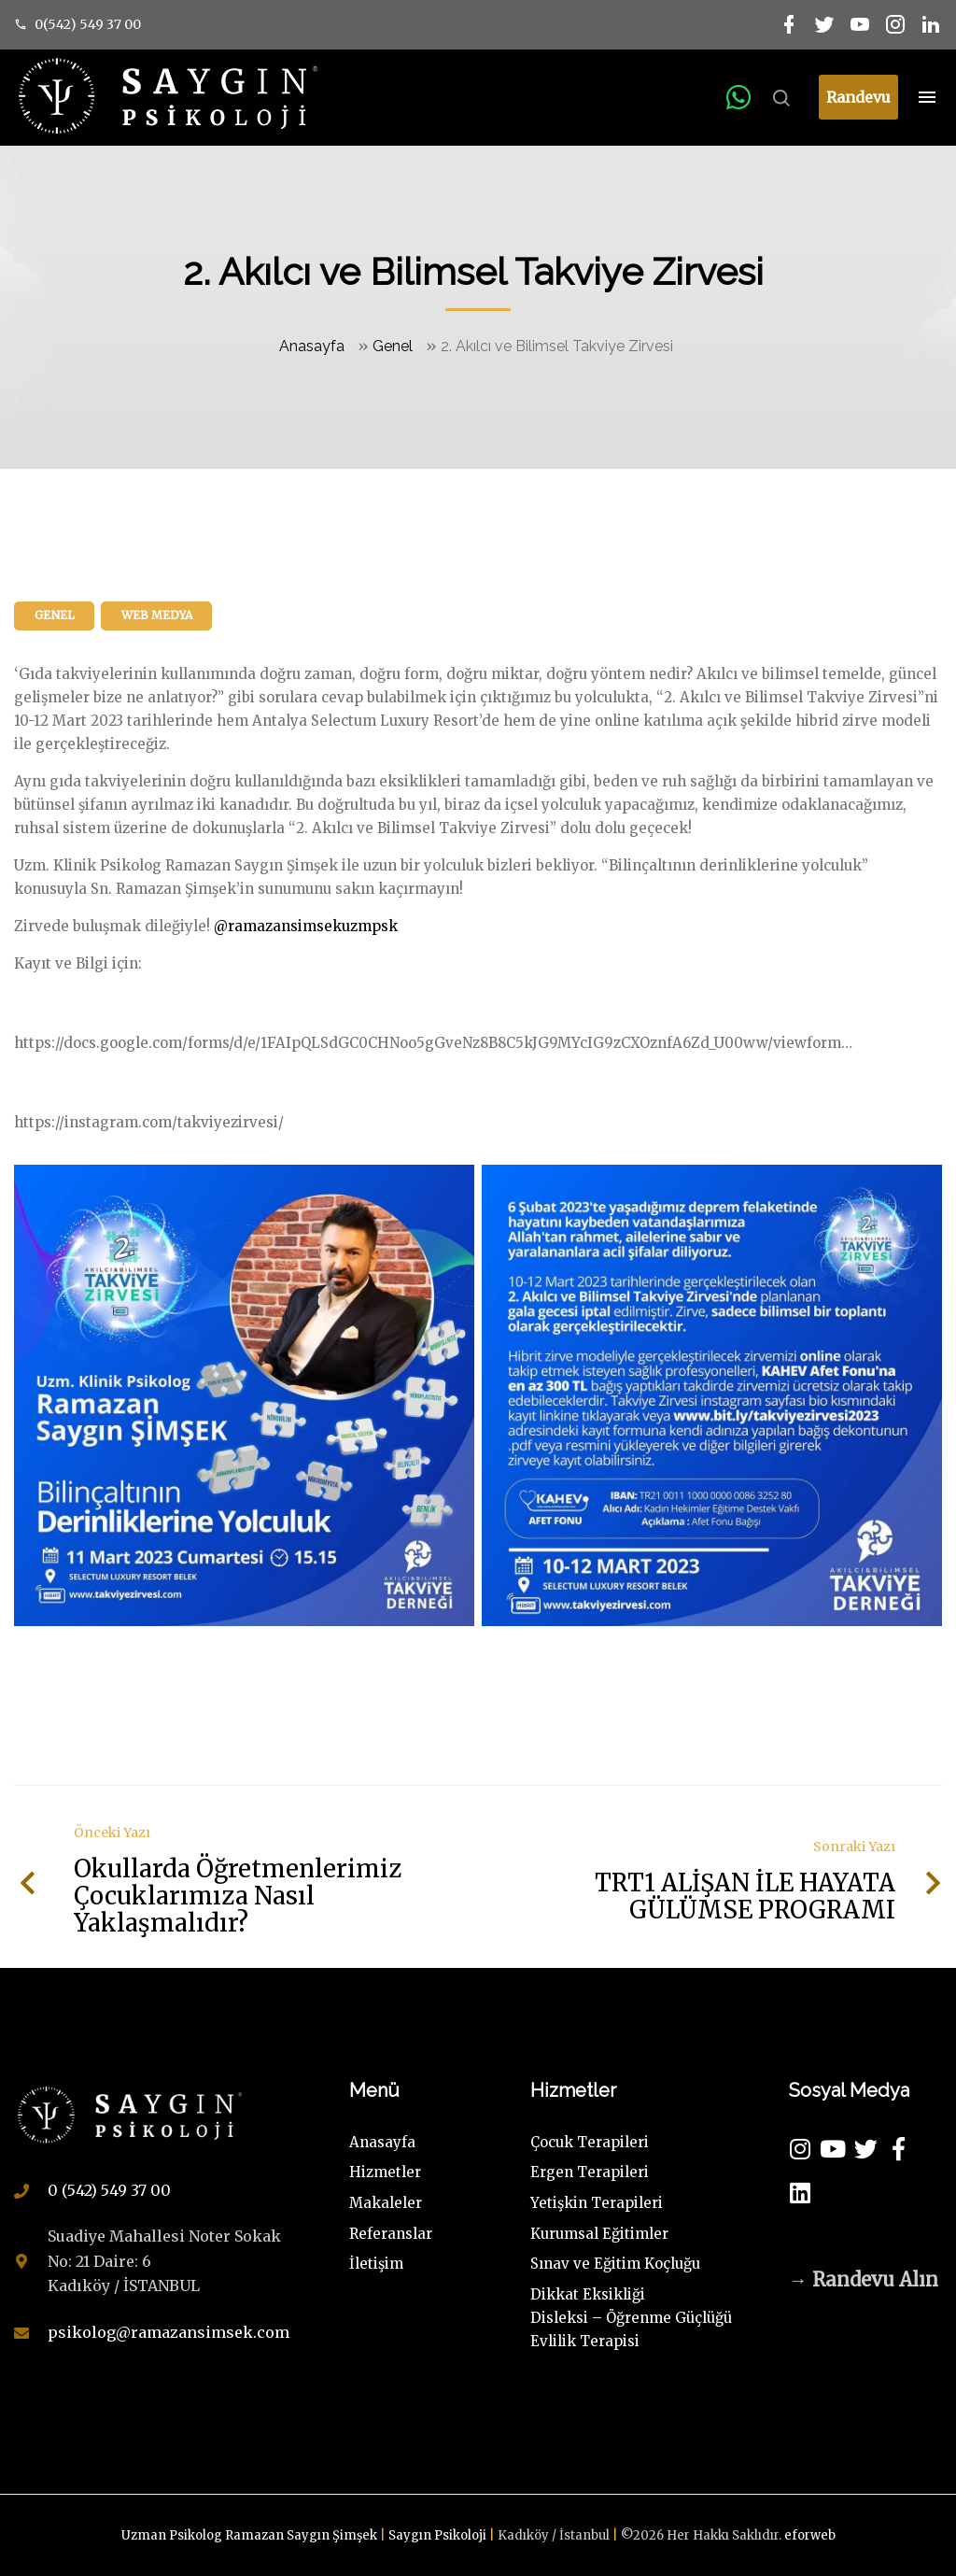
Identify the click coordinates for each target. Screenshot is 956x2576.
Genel (393, 346)
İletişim (376, 2263)
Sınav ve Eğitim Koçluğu (615, 2263)
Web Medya (156, 615)
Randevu (858, 97)
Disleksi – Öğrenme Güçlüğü (631, 2318)
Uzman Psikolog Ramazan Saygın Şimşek (250, 2535)
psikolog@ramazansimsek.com (168, 2332)
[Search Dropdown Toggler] (781, 99)
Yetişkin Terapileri (596, 2203)
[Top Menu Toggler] (927, 97)
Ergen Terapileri (589, 2172)
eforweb (810, 2535)
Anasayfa (311, 346)
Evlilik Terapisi (585, 2341)
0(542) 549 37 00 (88, 24)
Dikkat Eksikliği (587, 2294)
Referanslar (390, 2234)
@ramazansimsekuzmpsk (306, 926)
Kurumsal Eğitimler (599, 2234)
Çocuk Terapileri (589, 2142)
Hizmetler (385, 2172)
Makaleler (385, 2203)
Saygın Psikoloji (438, 2535)
